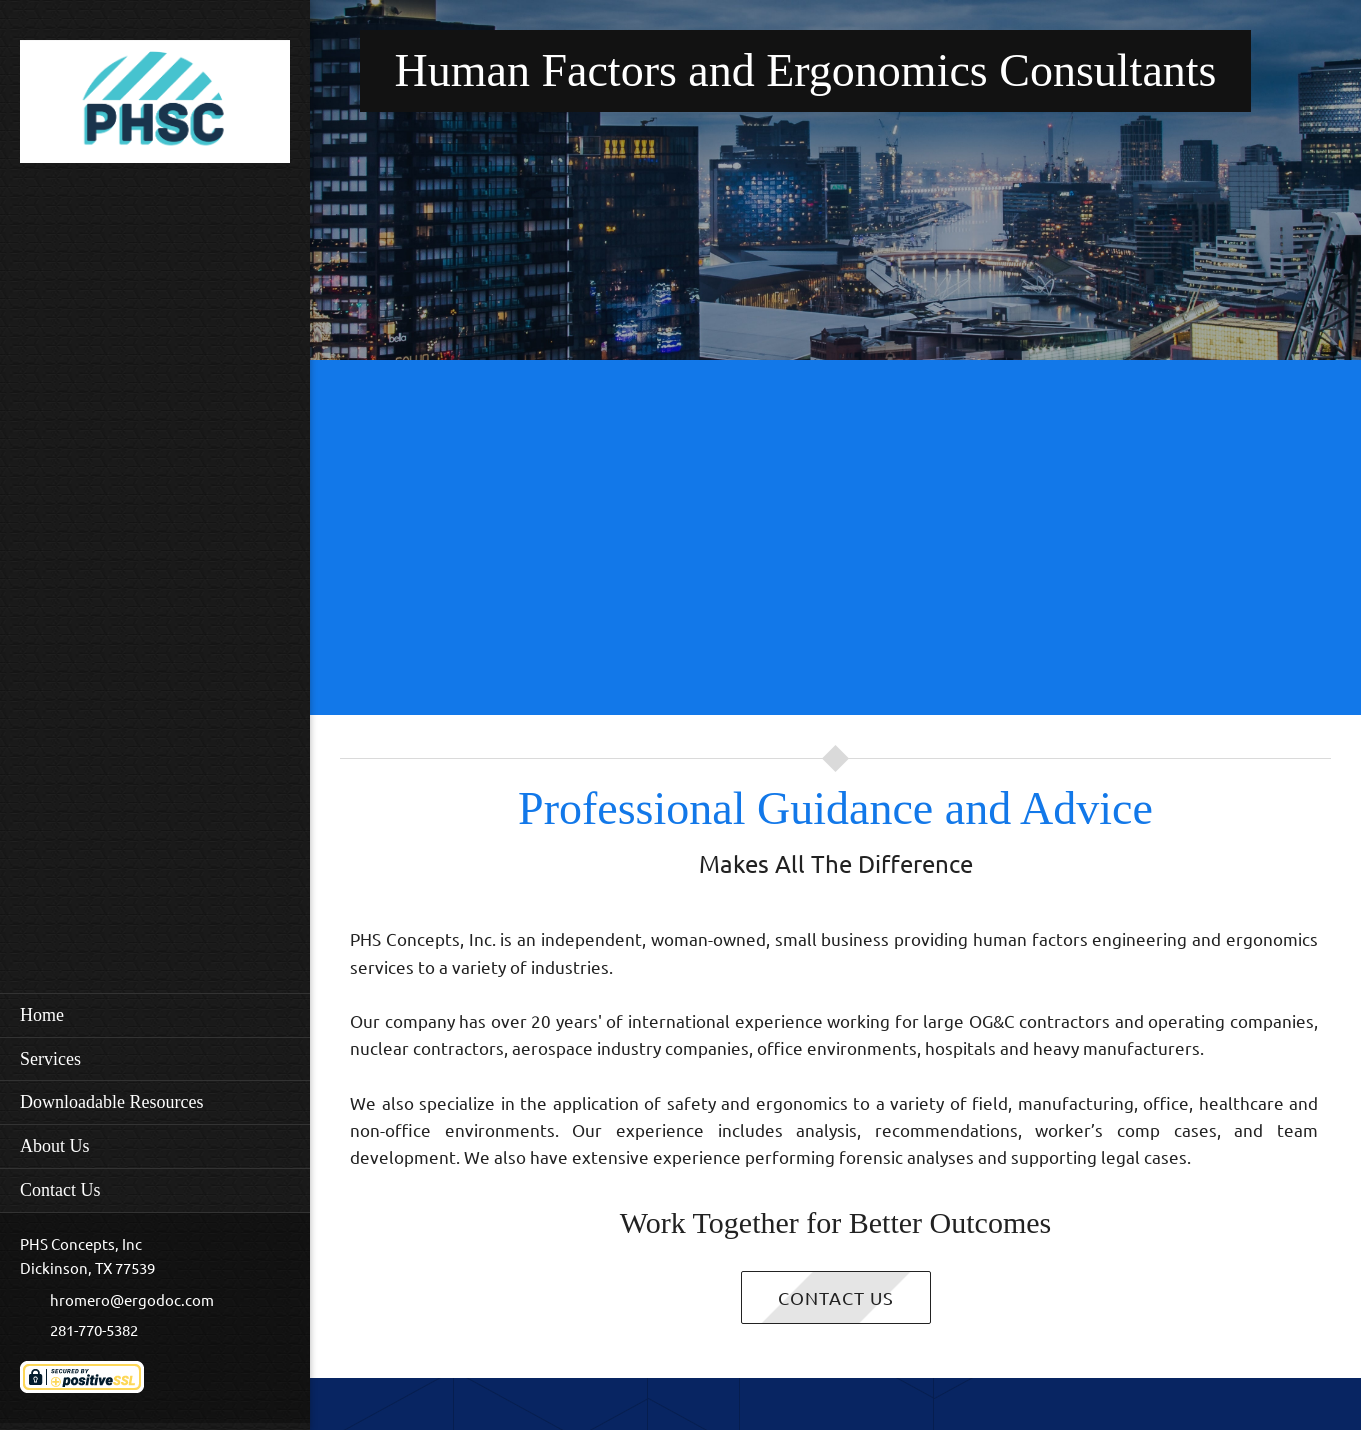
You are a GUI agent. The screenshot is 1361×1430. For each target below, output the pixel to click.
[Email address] (127, 1301)
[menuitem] (155, 1015)
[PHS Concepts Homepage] (155, 107)
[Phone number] (89, 1331)
